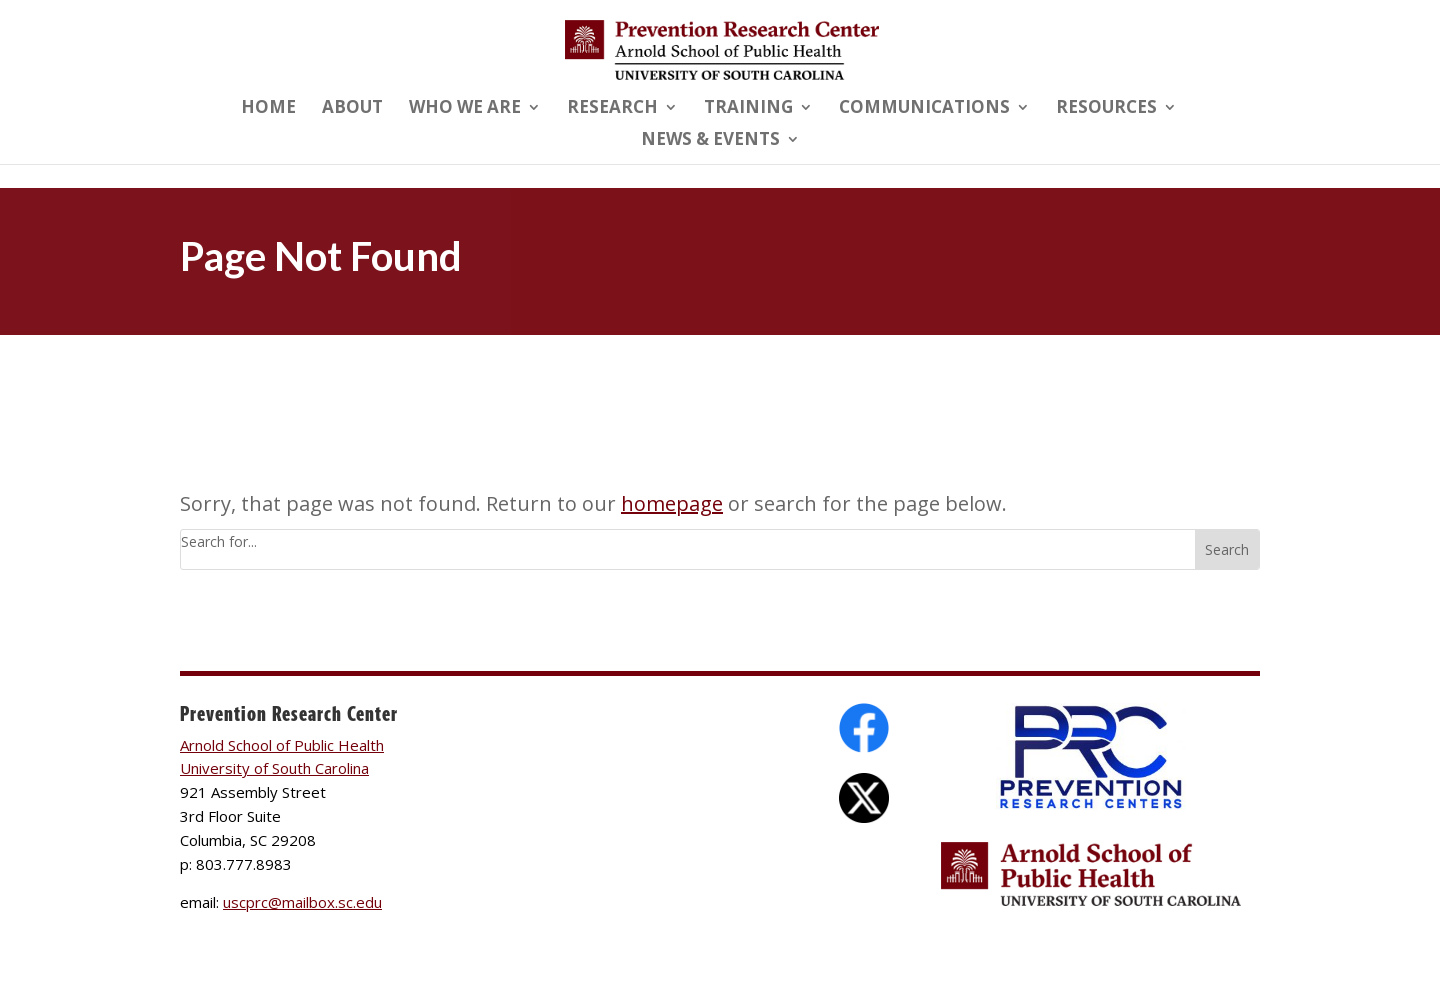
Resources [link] (1106, 109)
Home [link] (268, 109)
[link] (722, 48)
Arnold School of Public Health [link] (282, 745)
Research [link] (612, 109)
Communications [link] (924, 109)
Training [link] (748, 109)
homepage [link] (672, 503)
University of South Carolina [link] (274, 768)
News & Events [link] (710, 141)
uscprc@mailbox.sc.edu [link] (302, 902)
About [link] (352, 109)
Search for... (219, 541)
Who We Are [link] (465, 109)
